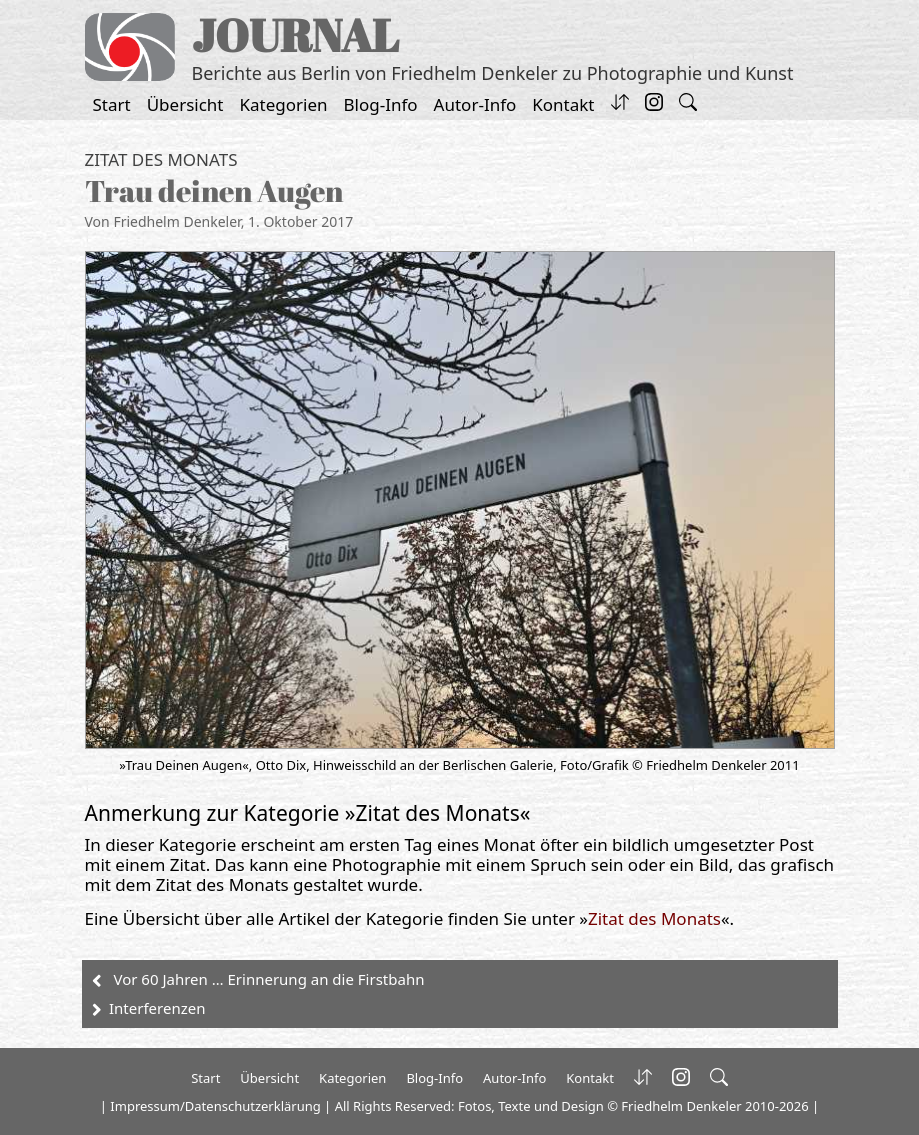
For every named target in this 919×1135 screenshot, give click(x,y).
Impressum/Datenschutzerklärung (215, 1106)
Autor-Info (475, 104)
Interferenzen (157, 1008)
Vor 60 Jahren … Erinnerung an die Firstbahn (269, 979)
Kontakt (563, 104)
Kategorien (284, 104)
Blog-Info (381, 104)
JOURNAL (295, 34)
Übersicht (185, 104)
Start (112, 104)
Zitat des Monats (161, 159)
